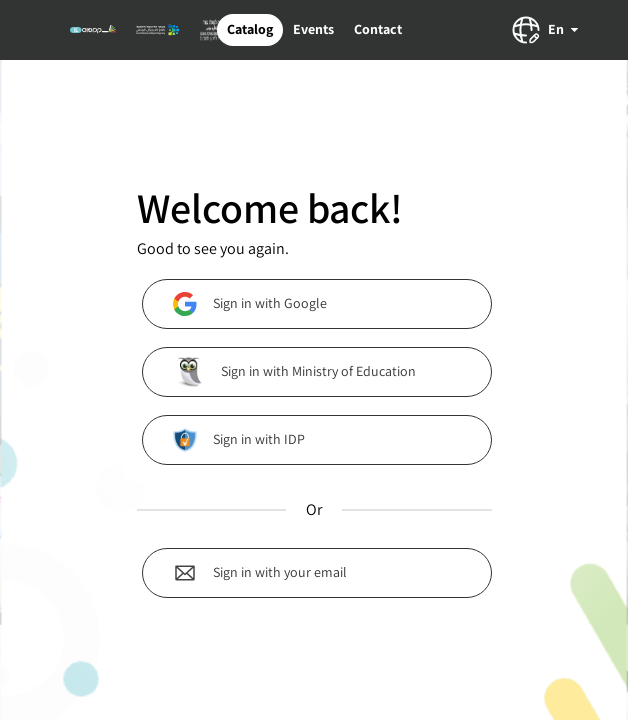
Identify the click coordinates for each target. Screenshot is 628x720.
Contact (378, 29)
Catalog (250, 29)
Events (313, 29)
